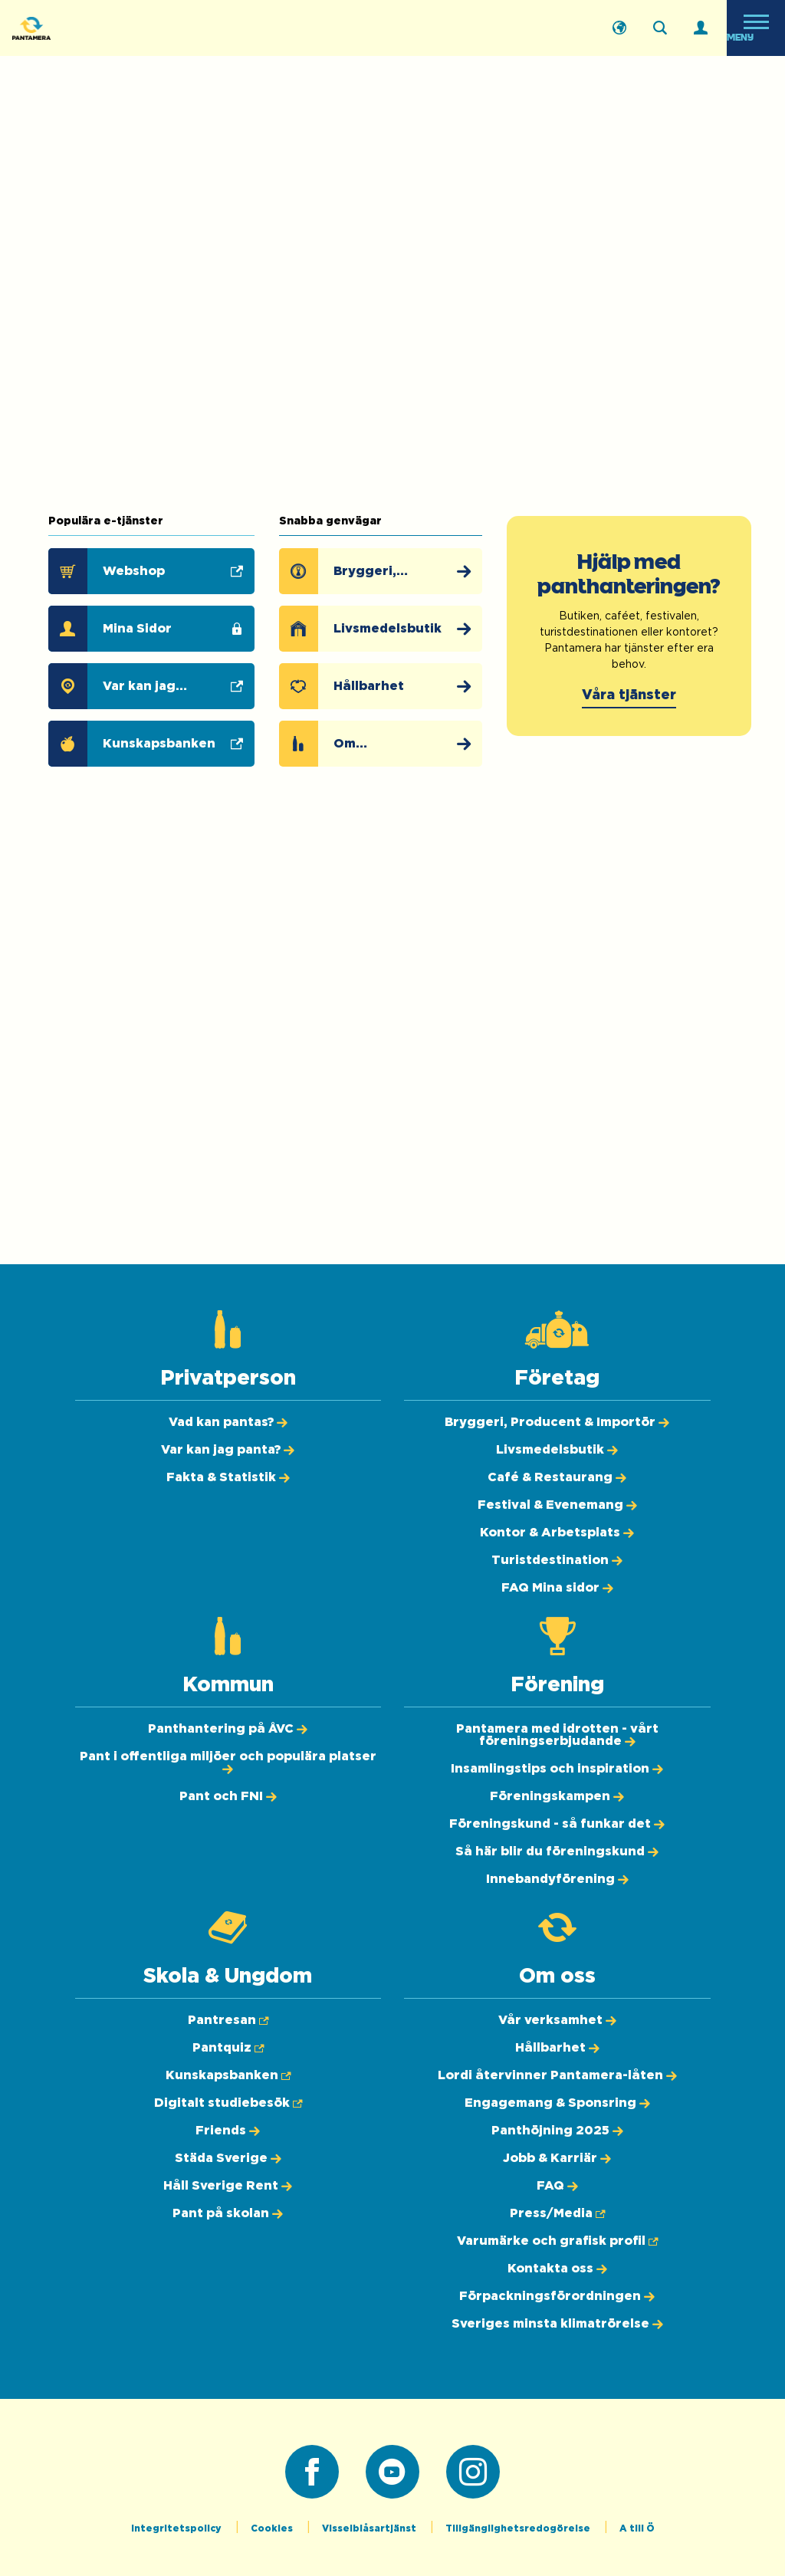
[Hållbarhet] (391, 686)
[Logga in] (700, 28)
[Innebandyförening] (557, 1879)
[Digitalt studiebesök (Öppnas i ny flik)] (228, 2103)
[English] (619, 28)
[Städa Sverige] (228, 2158)
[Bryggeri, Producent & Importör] (391, 571)
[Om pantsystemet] (391, 744)
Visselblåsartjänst (370, 2528)
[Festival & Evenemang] (557, 1505)
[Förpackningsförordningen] (557, 2296)
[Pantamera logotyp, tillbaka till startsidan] (89, 28)
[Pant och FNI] (228, 1796)
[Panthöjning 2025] (557, 2130)
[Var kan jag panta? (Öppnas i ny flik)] (154, 686)
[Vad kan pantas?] (228, 1422)
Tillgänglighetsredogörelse (519, 2528)
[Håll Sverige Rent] (227, 2186)
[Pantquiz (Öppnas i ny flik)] (228, 2048)
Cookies (273, 2528)
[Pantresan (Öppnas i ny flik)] (228, 2020)
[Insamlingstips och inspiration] (557, 1769)
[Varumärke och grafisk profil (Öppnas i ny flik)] (557, 2241)
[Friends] (227, 2130)
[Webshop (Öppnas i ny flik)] (154, 571)
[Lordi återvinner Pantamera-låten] (557, 2075)
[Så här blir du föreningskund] (557, 1851)
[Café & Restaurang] (557, 1477)
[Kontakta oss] (557, 2268)
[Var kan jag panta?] (227, 1450)
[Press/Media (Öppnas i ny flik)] (557, 2213)
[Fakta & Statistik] (228, 1477)
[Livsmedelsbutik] (391, 629)
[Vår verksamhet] (557, 2020)
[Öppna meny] (756, 28)
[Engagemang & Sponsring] (557, 2103)
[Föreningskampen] (557, 1796)
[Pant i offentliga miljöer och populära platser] (228, 1762)
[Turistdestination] (556, 1560)
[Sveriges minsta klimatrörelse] (557, 2324)
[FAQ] (557, 2186)
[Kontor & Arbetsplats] (557, 1532)
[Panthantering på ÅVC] (227, 1729)
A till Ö (637, 2528)
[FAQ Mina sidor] (557, 1588)
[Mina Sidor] (154, 629)
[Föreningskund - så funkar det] (557, 1824)
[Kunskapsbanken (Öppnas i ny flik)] (154, 744)
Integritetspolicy (177, 2528)
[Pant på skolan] (227, 2213)
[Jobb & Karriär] (557, 2158)
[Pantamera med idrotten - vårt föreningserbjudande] (557, 1735)
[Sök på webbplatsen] (660, 28)
